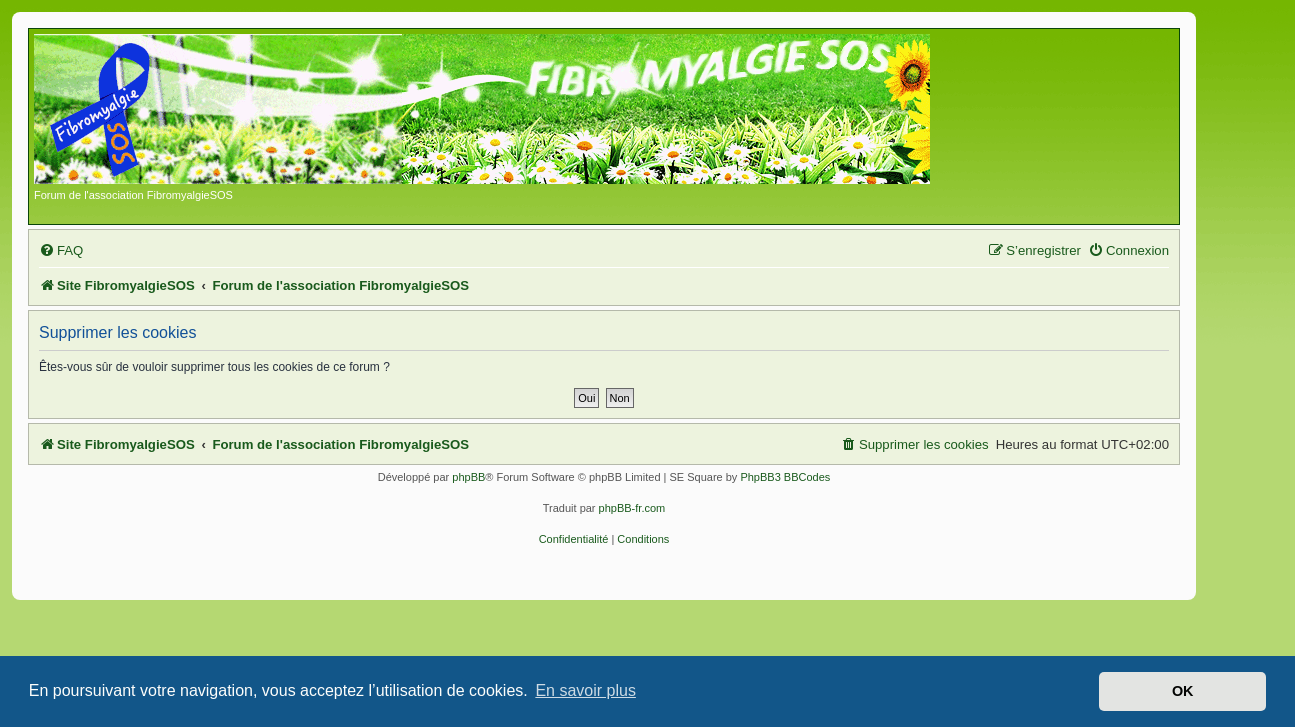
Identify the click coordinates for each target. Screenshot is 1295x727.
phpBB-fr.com (632, 508)
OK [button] (1183, 691)
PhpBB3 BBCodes (785, 477)
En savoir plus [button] (585, 690)
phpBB (468, 477)
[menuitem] (61, 250)
